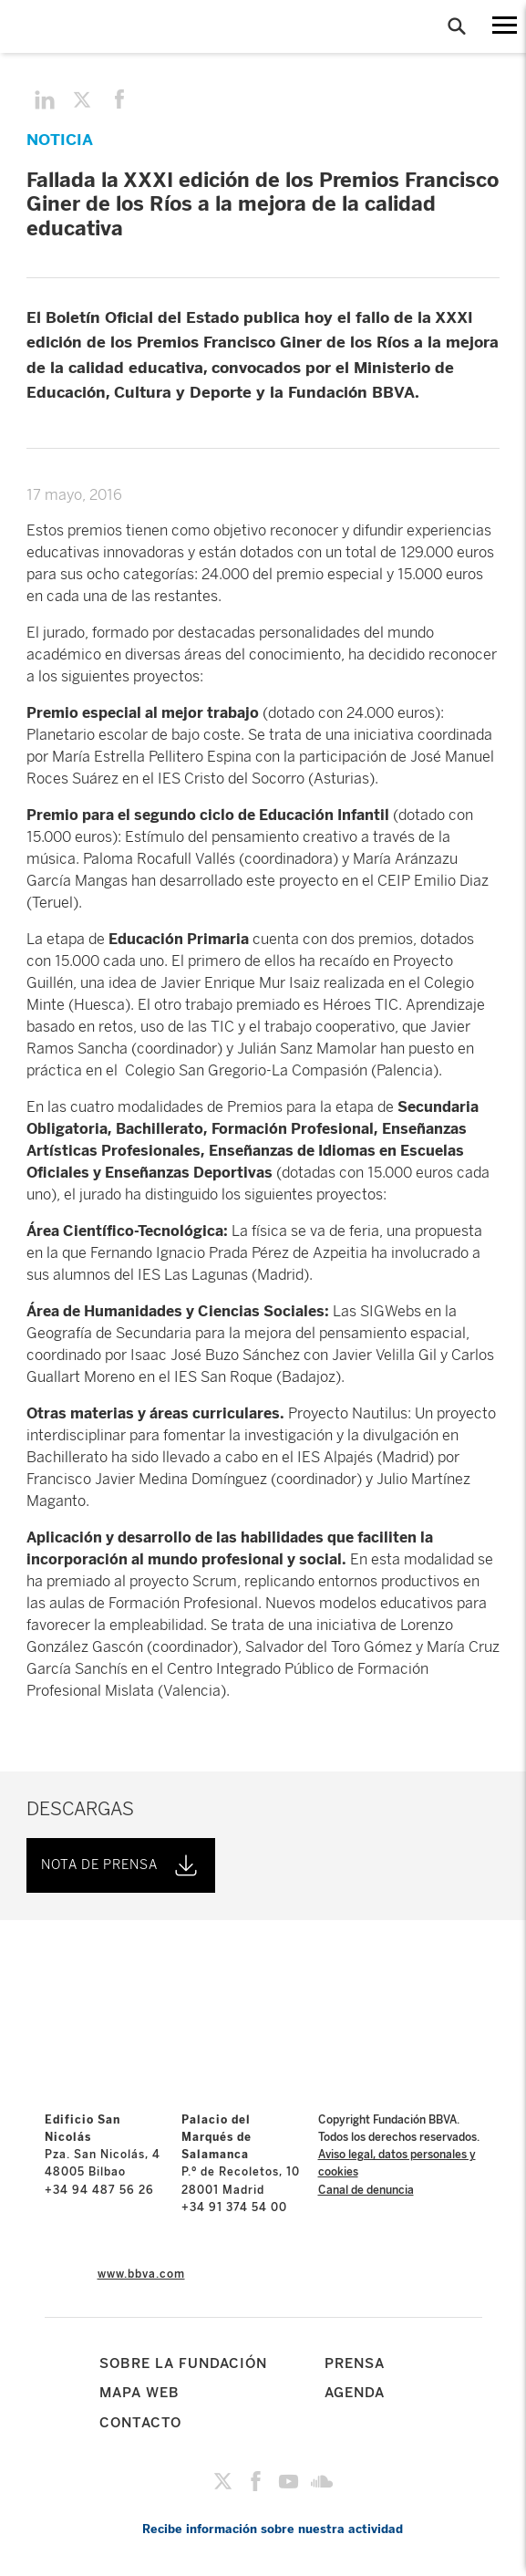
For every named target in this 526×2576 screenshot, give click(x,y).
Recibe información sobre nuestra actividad (272, 2529)
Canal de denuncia (366, 2190)
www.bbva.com (141, 2274)
